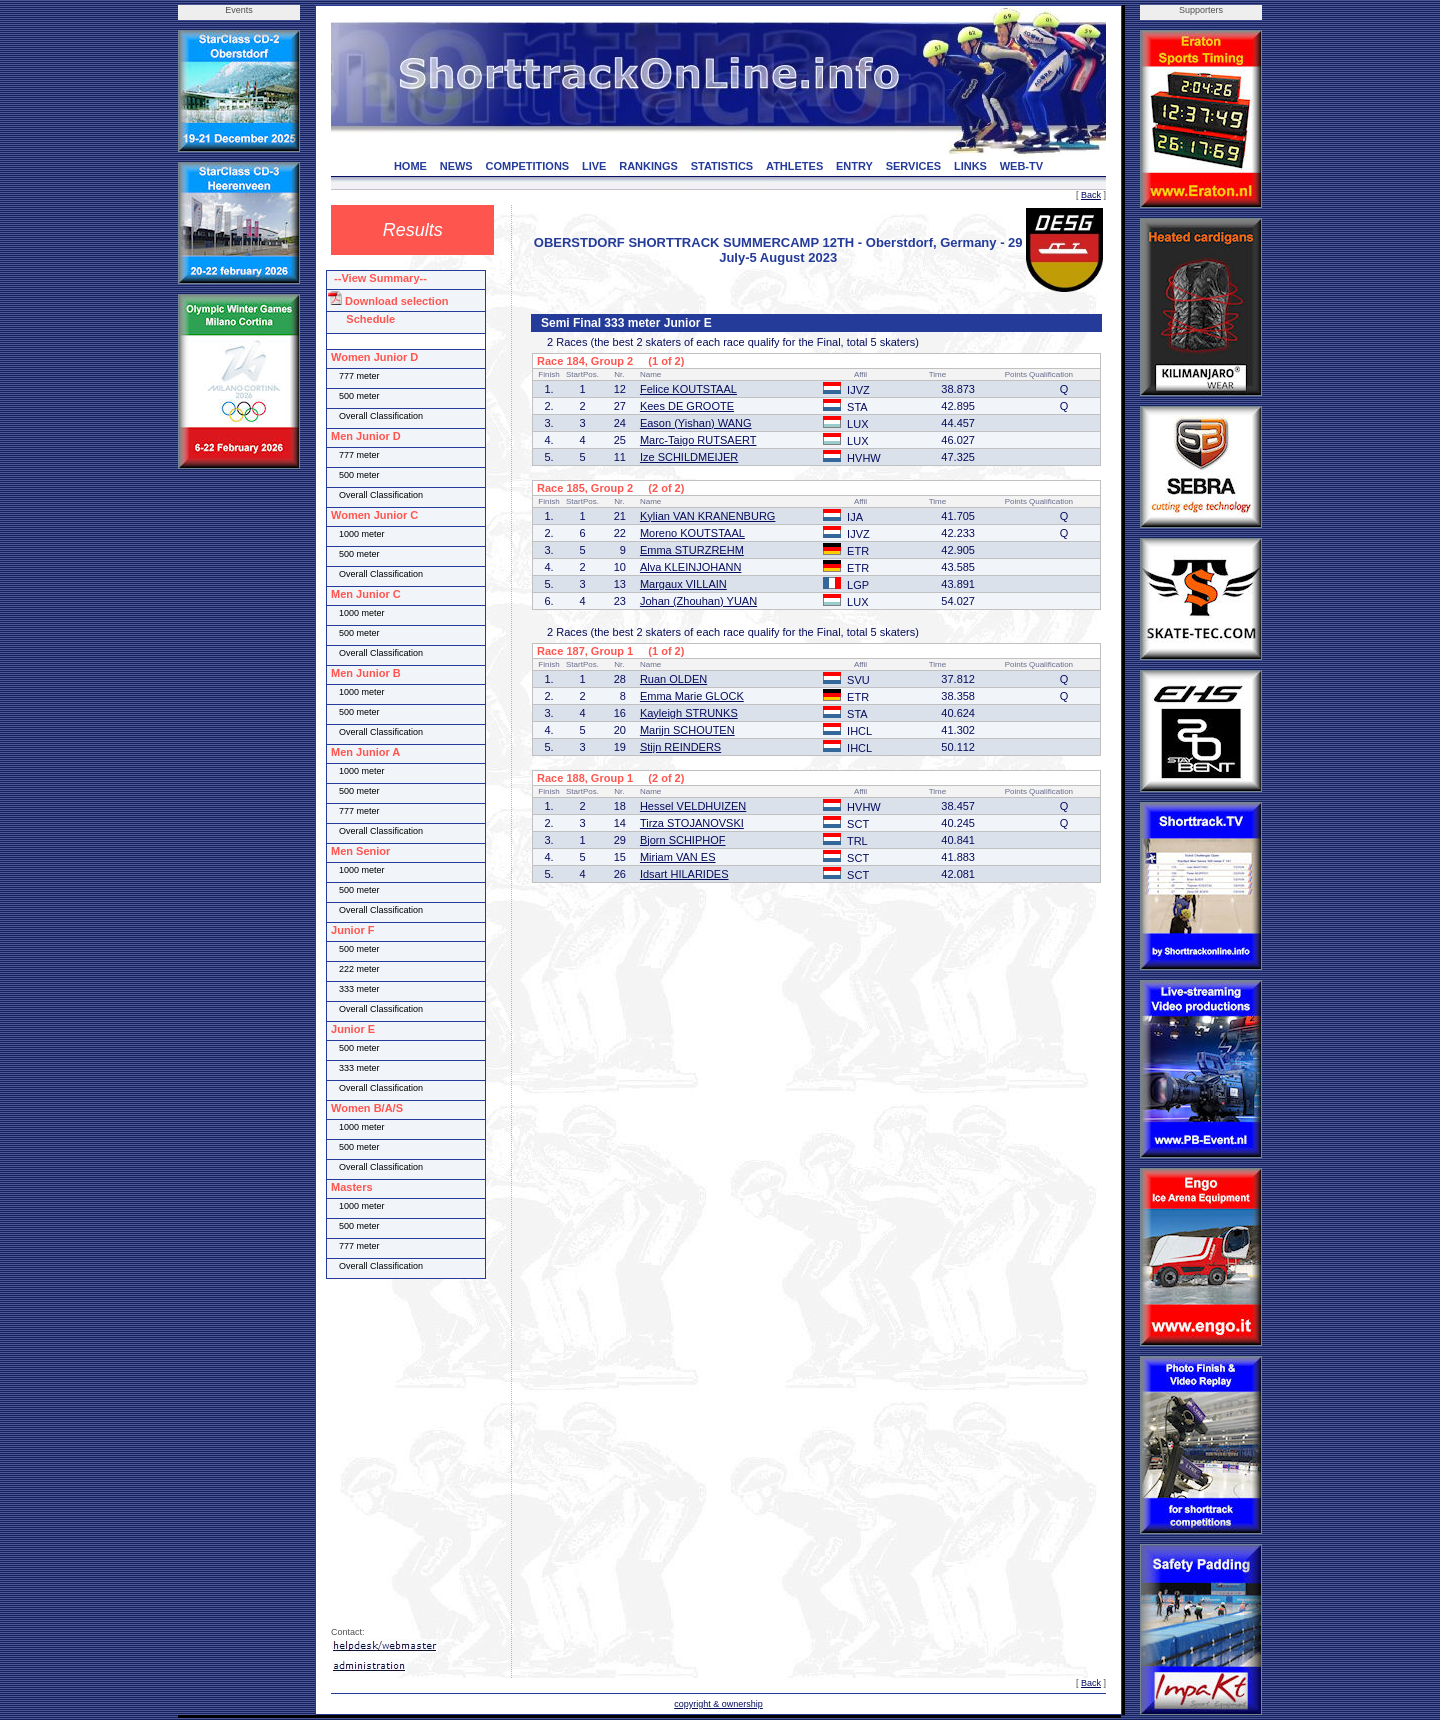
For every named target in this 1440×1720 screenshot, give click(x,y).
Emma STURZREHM (692, 550)
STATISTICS (722, 166)
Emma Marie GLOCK (692, 696)
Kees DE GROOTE (687, 406)
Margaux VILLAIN (683, 584)
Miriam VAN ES (678, 857)
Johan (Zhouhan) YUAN (698, 601)
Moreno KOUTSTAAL (692, 533)
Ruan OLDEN (673, 679)
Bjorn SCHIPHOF (683, 840)
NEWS (456, 166)
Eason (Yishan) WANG (696, 423)
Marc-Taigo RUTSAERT (698, 440)
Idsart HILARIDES (684, 874)
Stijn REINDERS (680, 747)
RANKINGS (648, 166)
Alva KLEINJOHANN (690, 567)
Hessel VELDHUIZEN (693, 806)
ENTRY (854, 166)
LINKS (970, 166)
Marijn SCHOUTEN (687, 730)
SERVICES (913, 166)
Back (1091, 195)
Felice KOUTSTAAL (688, 389)
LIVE (594, 166)
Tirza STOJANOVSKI (692, 823)
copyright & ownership (718, 1704)
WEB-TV (1021, 166)
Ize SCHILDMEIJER (689, 457)
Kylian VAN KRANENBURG (708, 516)
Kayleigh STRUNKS (689, 713)
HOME (410, 166)
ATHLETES (794, 166)
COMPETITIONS (527, 166)
